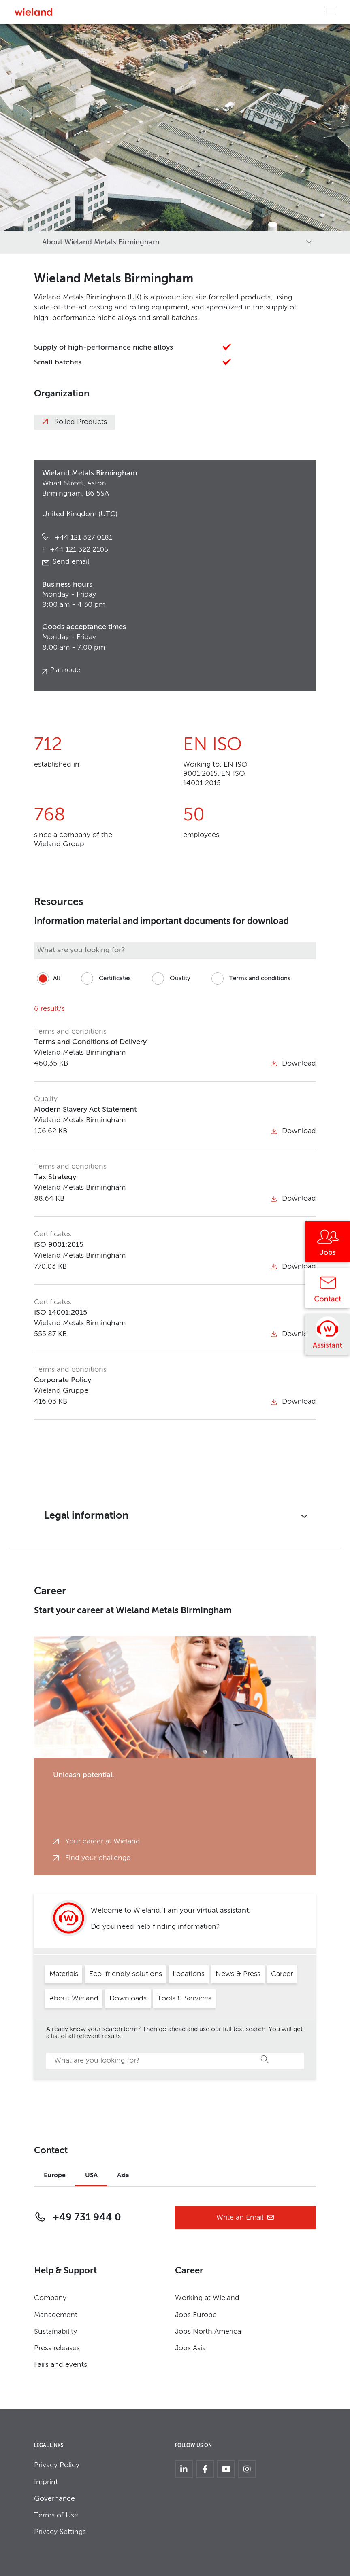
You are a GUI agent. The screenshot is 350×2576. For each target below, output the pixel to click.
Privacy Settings (60, 2532)
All (47, 978)
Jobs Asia (190, 2348)
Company (50, 2298)
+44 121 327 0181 (82, 537)
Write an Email (245, 2217)
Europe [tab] (55, 2175)
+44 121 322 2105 (75, 549)
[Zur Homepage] (33, 12)
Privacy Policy (56, 2465)
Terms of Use (56, 2515)
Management (55, 2315)
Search (265, 2059)
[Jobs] (327, 1244)
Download (293, 1063)
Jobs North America (208, 2331)
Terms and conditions (249, 978)
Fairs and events (60, 2364)
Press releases (57, 2348)
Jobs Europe (196, 2315)
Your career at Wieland (102, 1841)
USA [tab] (91, 2175)
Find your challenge (97, 1858)
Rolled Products (80, 422)
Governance (54, 2498)
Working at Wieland (207, 2298)
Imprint (46, 2482)
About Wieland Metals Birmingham (100, 242)
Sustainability (55, 2331)
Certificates (104, 978)
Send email (71, 562)
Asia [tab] (123, 2175)
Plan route (65, 670)
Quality (169, 978)
